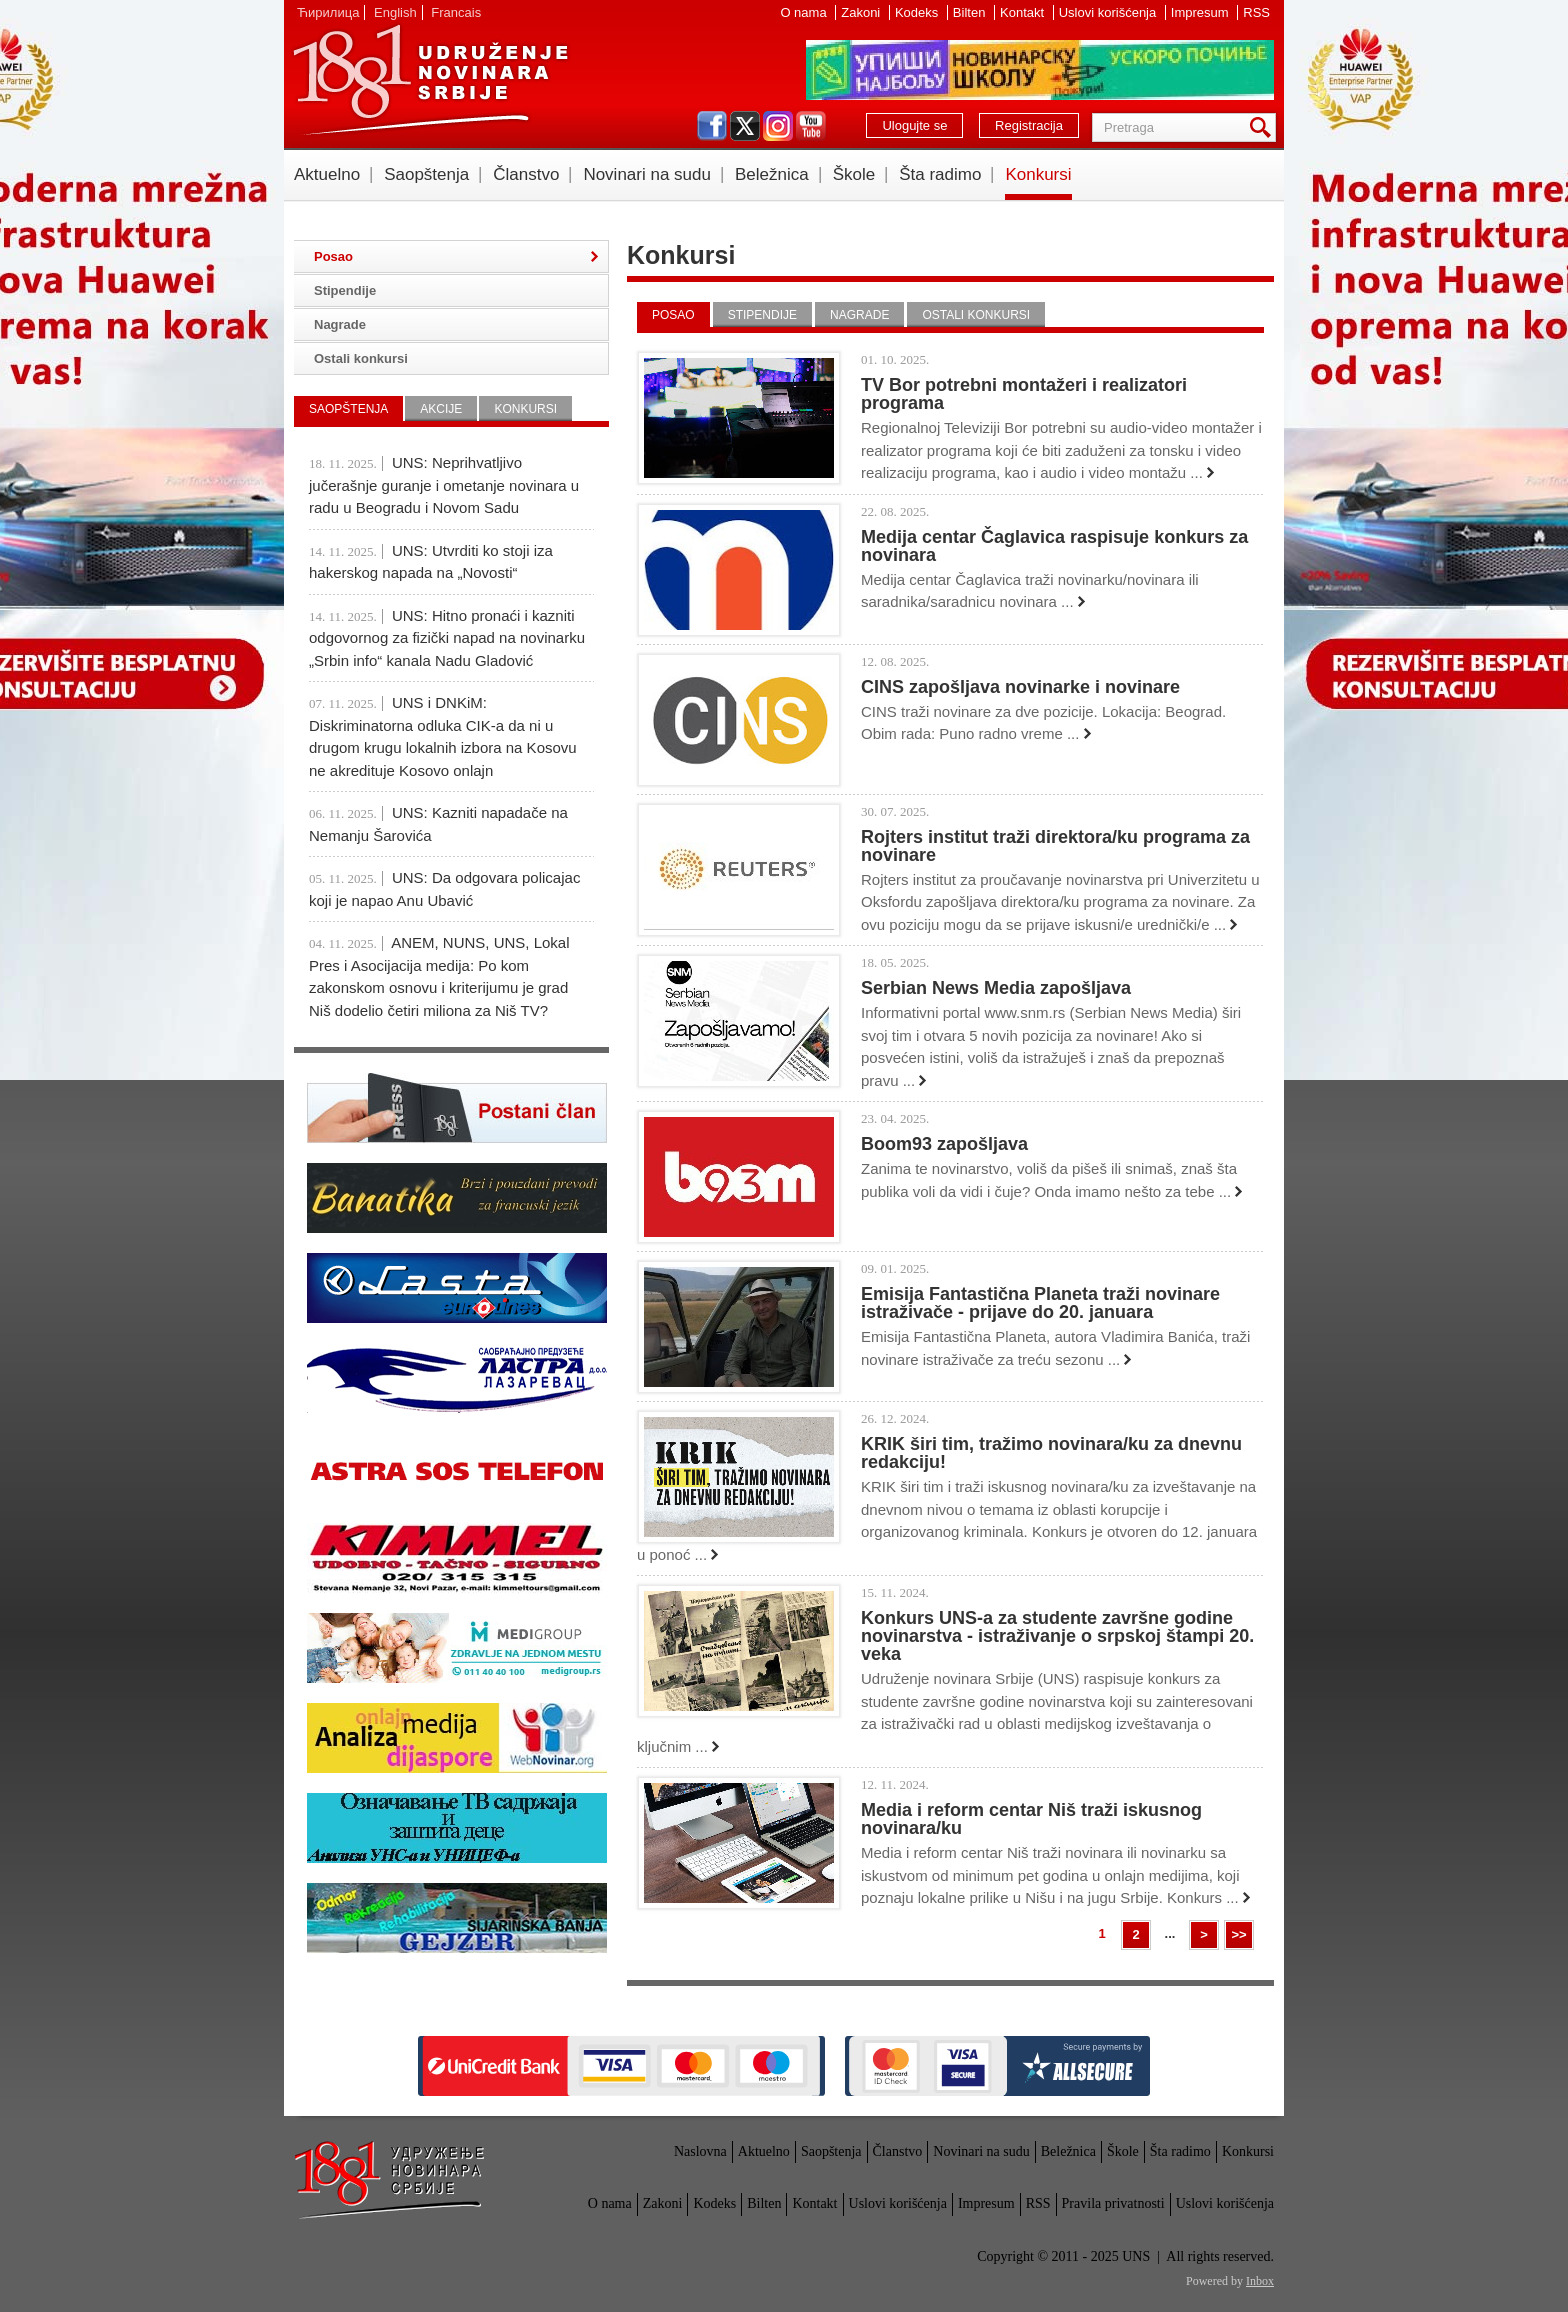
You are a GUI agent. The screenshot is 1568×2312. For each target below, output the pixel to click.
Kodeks (918, 12)
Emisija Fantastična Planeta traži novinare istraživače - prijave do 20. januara (1040, 1303)
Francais (456, 12)
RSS (1256, 12)
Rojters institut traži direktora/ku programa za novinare (1055, 846)
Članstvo (526, 174)
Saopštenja (426, 174)
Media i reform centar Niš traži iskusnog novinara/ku (1031, 1819)
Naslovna (700, 2151)
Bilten (971, 12)
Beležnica (772, 174)
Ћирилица (328, 12)
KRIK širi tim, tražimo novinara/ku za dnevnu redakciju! (1051, 1453)
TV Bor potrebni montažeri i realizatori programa (1024, 394)
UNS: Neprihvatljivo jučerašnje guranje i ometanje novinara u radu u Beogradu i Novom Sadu (444, 485)
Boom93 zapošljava (944, 1144)
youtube (811, 126)
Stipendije (762, 315)
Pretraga (1264, 127)
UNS (430, 80)
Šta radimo (940, 174)
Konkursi (1038, 174)
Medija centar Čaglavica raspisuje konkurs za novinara (1054, 546)
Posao (673, 315)
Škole (854, 174)
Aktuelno (327, 174)
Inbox (1260, 2281)
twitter (745, 126)
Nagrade (859, 315)
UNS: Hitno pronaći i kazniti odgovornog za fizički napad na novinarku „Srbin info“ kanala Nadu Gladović (447, 638)
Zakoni (862, 12)
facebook (712, 126)
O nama (805, 12)
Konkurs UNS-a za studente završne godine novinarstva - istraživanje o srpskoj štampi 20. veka (1057, 1636)
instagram (778, 126)
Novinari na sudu (647, 174)
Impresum (1201, 12)
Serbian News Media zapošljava (996, 988)
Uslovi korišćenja (1109, 12)
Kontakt (1024, 12)
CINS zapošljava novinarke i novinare (1020, 687)
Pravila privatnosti (1113, 2203)
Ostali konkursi (976, 315)
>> (1238, 1934)
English (395, 12)
